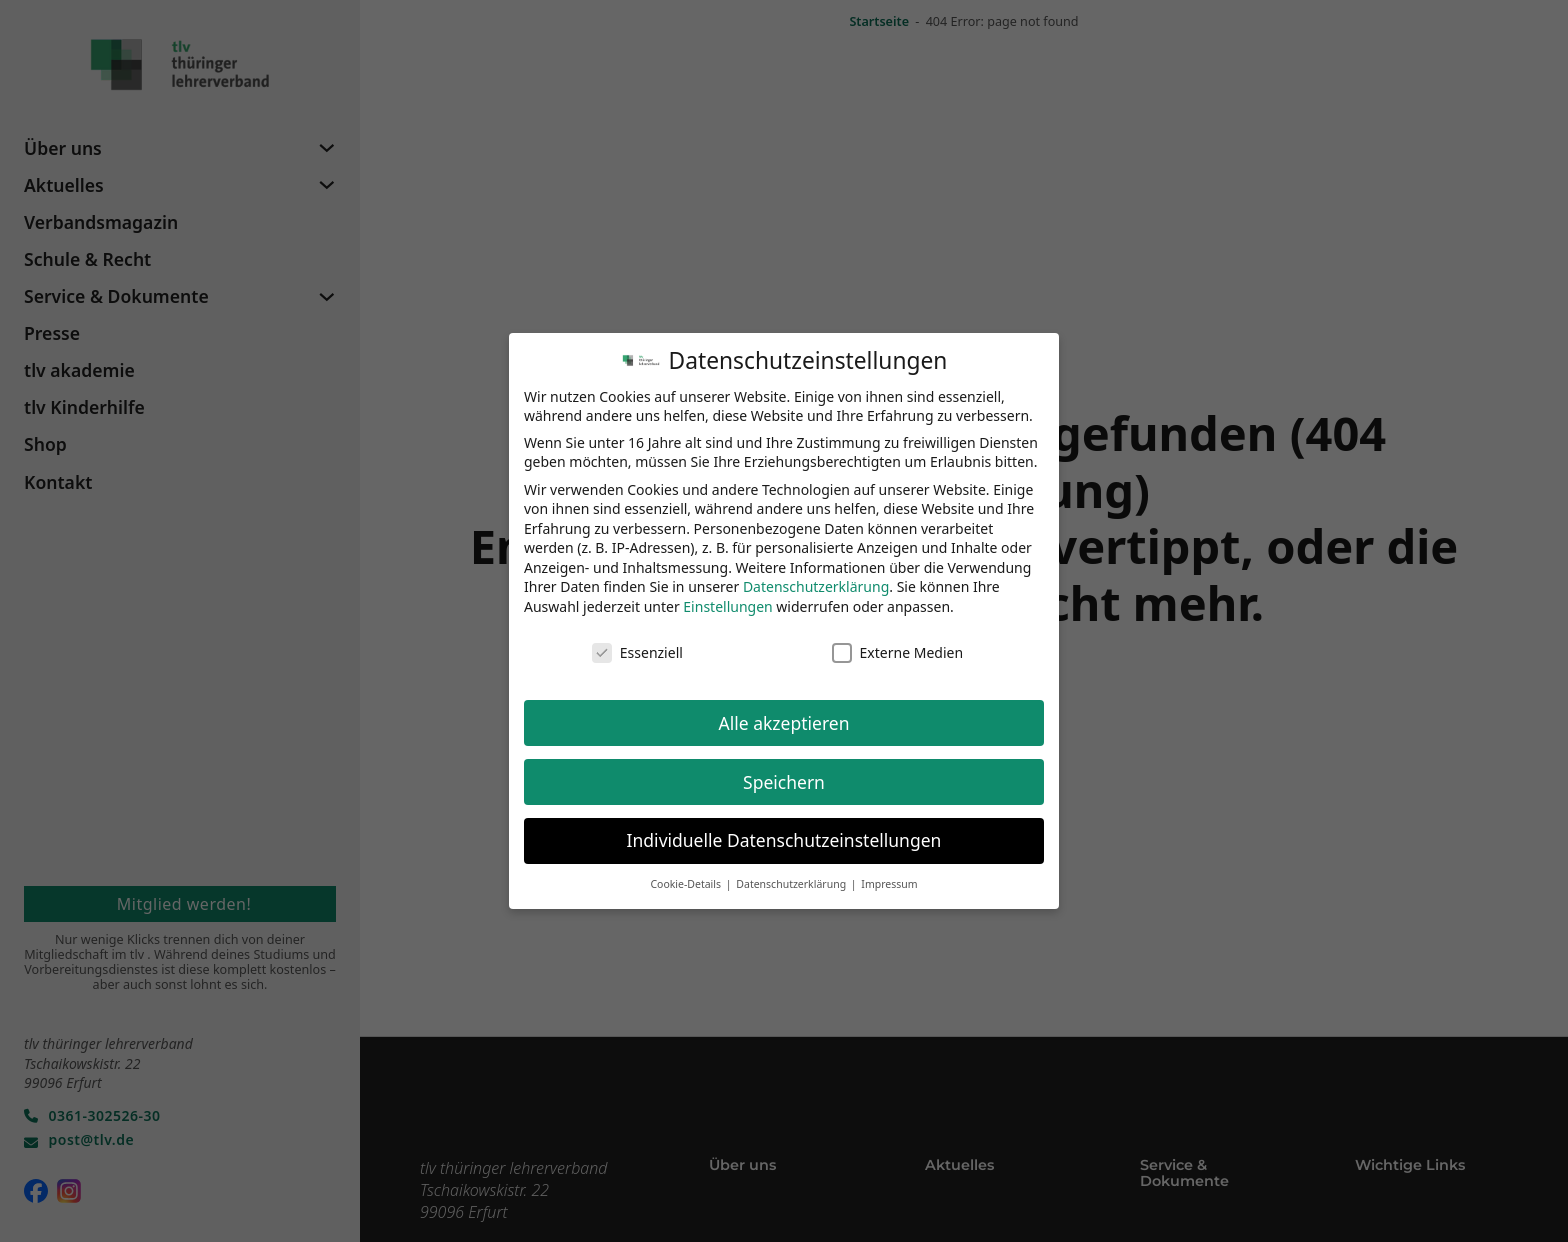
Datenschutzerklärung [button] (792, 877)
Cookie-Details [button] (686, 877)
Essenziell (637, 644)
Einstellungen (727, 598)
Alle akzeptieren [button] (784, 715)
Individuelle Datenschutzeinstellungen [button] (784, 833)
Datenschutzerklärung (816, 579)
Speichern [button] (784, 774)
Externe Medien (897, 644)
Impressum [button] (889, 877)
